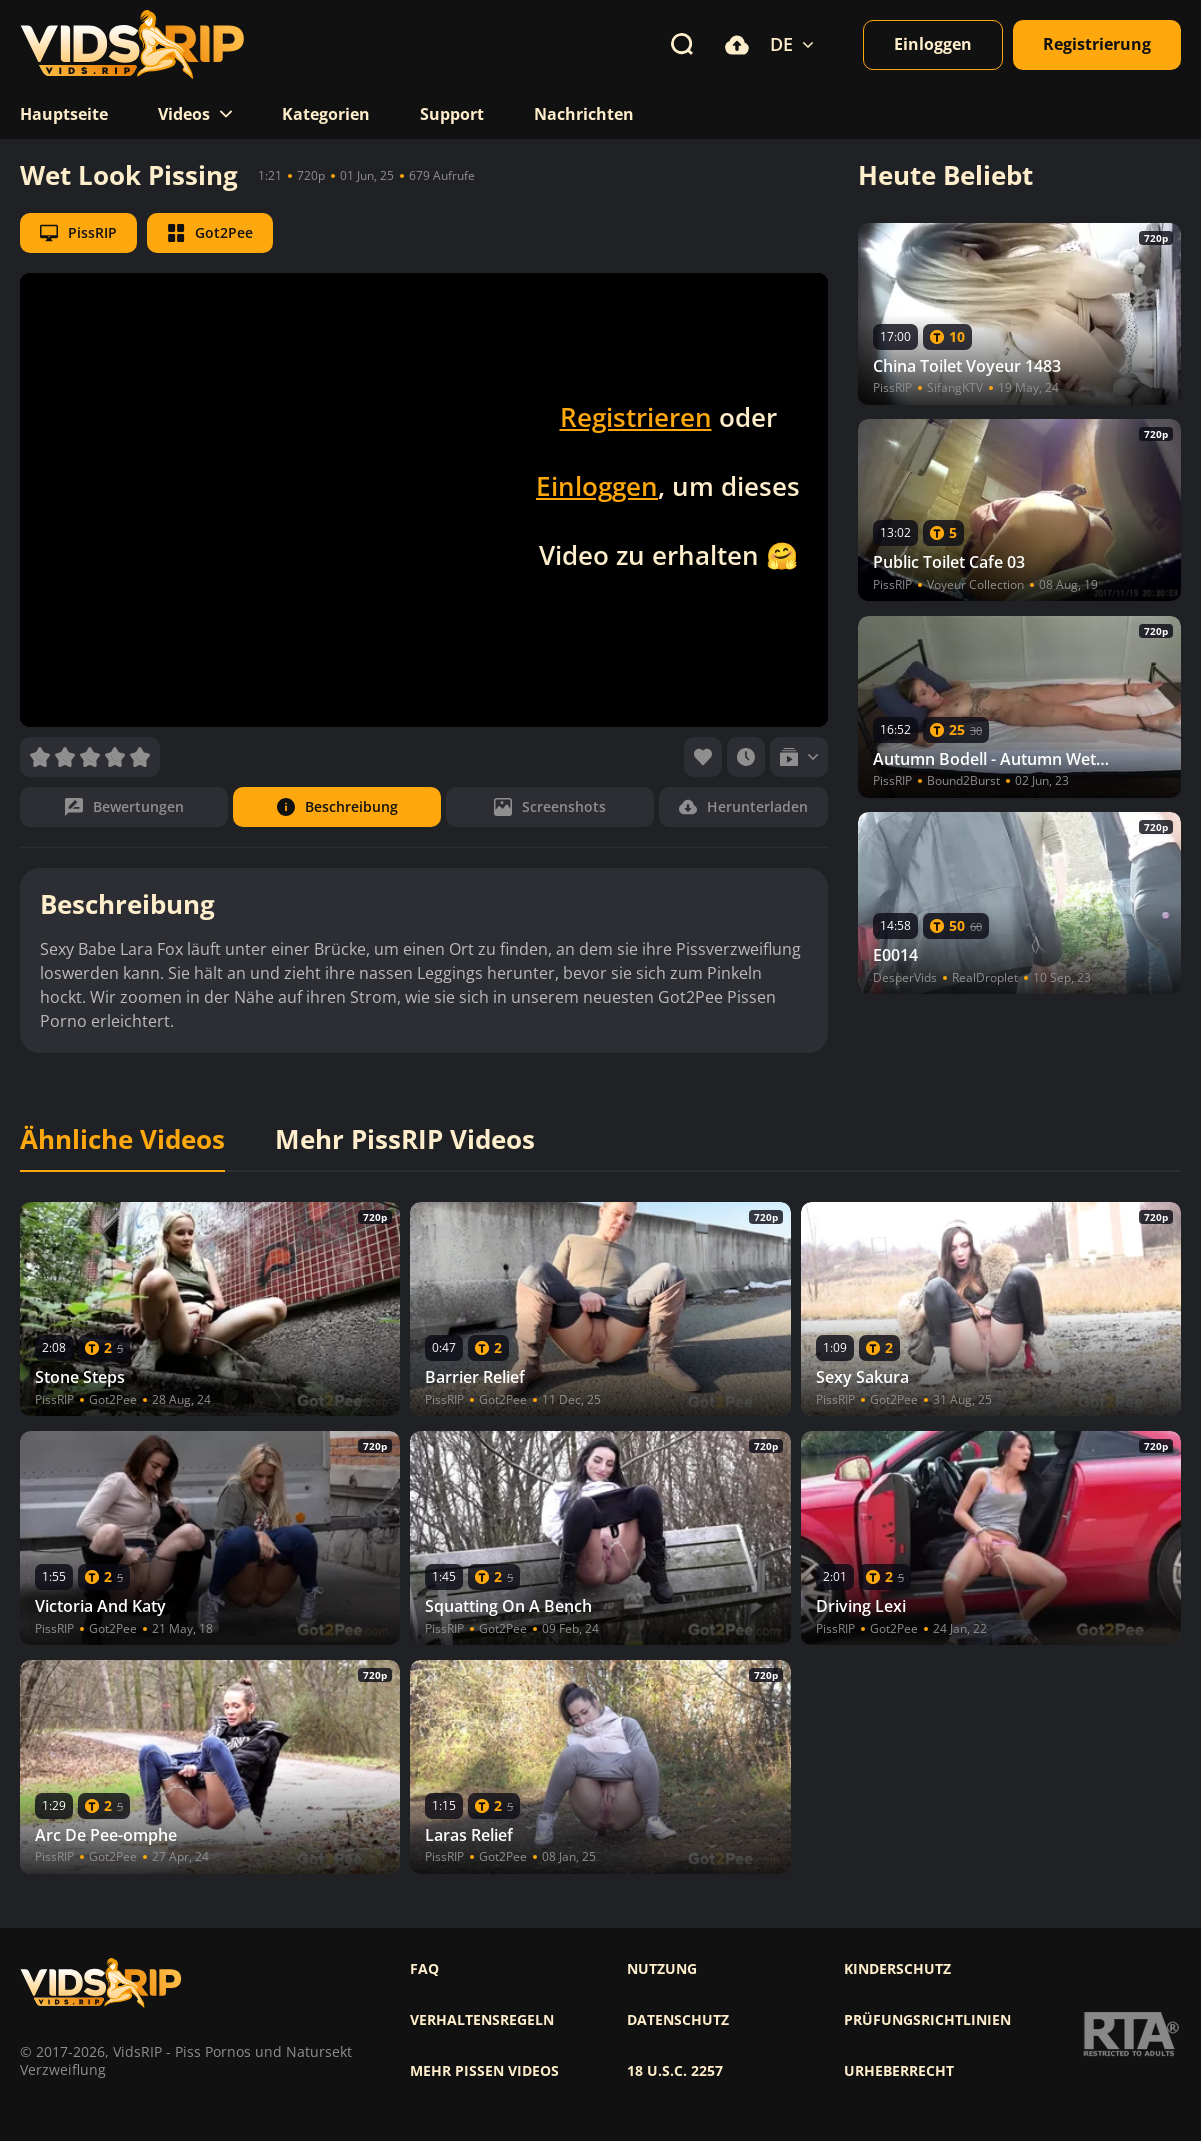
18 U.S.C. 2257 (675, 2071)
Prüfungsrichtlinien (927, 2020)
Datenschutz (678, 2020)
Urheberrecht (899, 2071)
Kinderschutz (897, 1969)
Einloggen (597, 486)
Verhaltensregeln (482, 2020)
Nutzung (662, 1969)
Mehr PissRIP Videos (405, 1140)
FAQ (424, 1969)
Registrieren (636, 417)
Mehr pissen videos (484, 2071)
